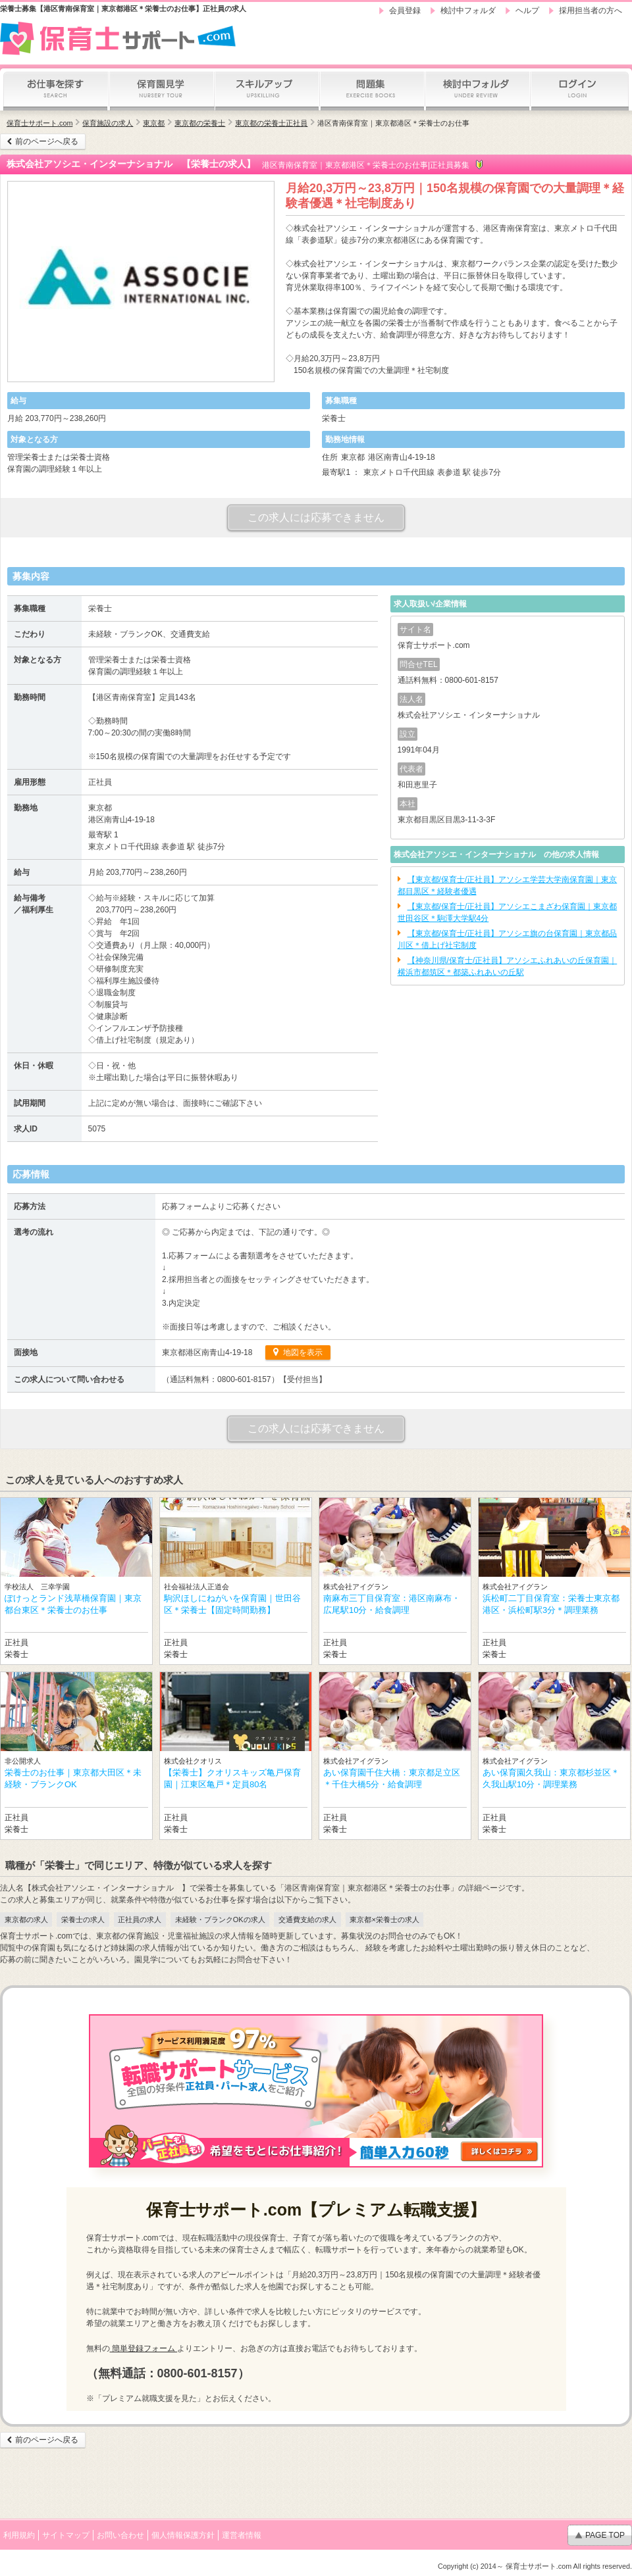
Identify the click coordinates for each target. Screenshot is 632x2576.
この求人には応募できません (316, 517)
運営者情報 (241, 2535)
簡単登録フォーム (144, 2348)
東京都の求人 (26, 1919)
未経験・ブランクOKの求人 (220, 1919)
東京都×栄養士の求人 (384, 1919)
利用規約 (19, 2535)
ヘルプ (527, 10)
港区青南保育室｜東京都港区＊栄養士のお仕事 (393, 123)
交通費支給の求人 (307, 1919)
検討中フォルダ (468, 10)
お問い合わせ (120, 2535)
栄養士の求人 (83, 1919)
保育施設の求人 (107, 123)
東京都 (154, 123)
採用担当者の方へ (590, 10)
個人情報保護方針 (183, 2535)
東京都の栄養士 (199, 123)
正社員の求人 (139, 1919)
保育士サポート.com (39, 123)
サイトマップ (66, 2535)
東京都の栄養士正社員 (271, 123)
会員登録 (405, 10)
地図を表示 (301, 1352)
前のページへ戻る (46, 141)
